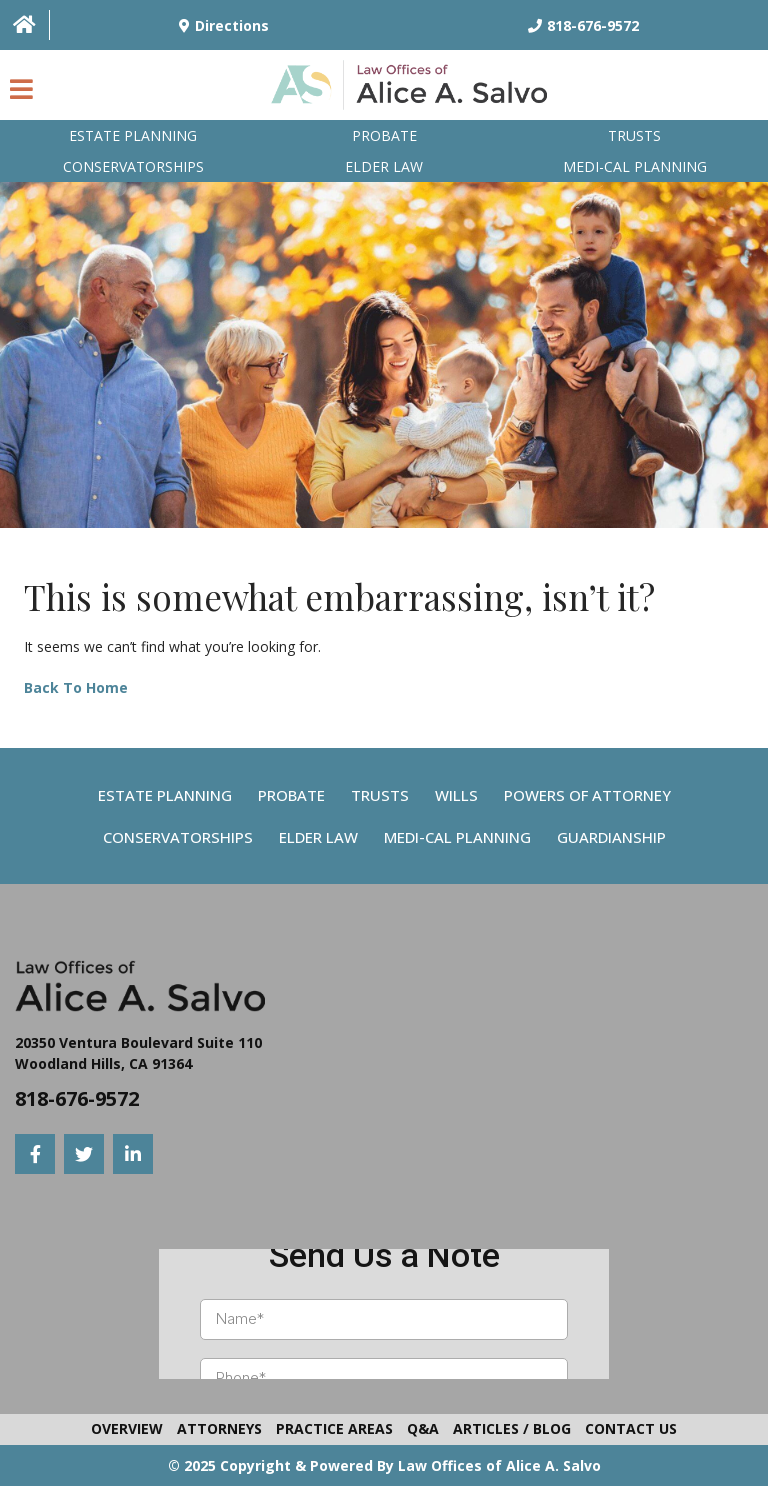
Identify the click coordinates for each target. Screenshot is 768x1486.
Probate (384, 135)
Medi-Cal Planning (457, 837)
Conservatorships (133, 166)
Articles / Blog (512, 1428)
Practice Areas (334, 1428)
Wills (456, 795)
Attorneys (219, 1428)
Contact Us (631, 1428)
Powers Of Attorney (587, 795)
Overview (127, 1428)
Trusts (634, 135)
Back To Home (76, 687)
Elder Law (384, 166)
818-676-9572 (77, 1098)
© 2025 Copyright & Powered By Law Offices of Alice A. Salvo (384, 1465)
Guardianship (611, 837)
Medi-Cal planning (635, 166)
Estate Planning (133, 135)
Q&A (423, 1428)
